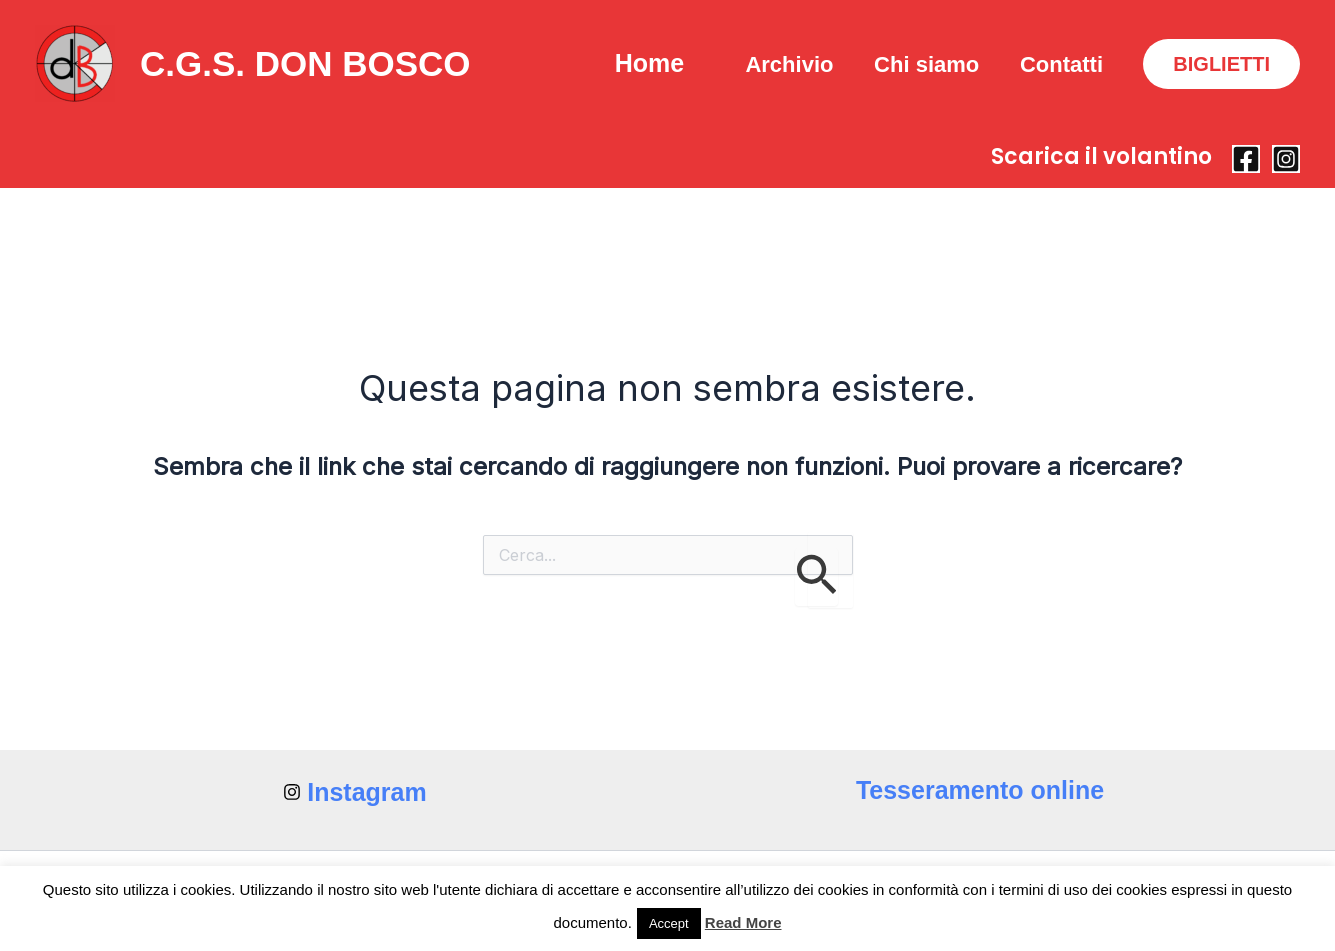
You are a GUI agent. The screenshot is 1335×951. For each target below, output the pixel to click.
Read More (743, 922)
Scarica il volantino (1101, 156)
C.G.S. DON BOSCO (305, 63)
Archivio (781, 64)
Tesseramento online (980, 790)
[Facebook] (1246, 159)
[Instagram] (1286, 159)
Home (635, 63)
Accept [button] (669, 923)
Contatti (1059, 64)
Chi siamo (921, 64)
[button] (1221, 64)
